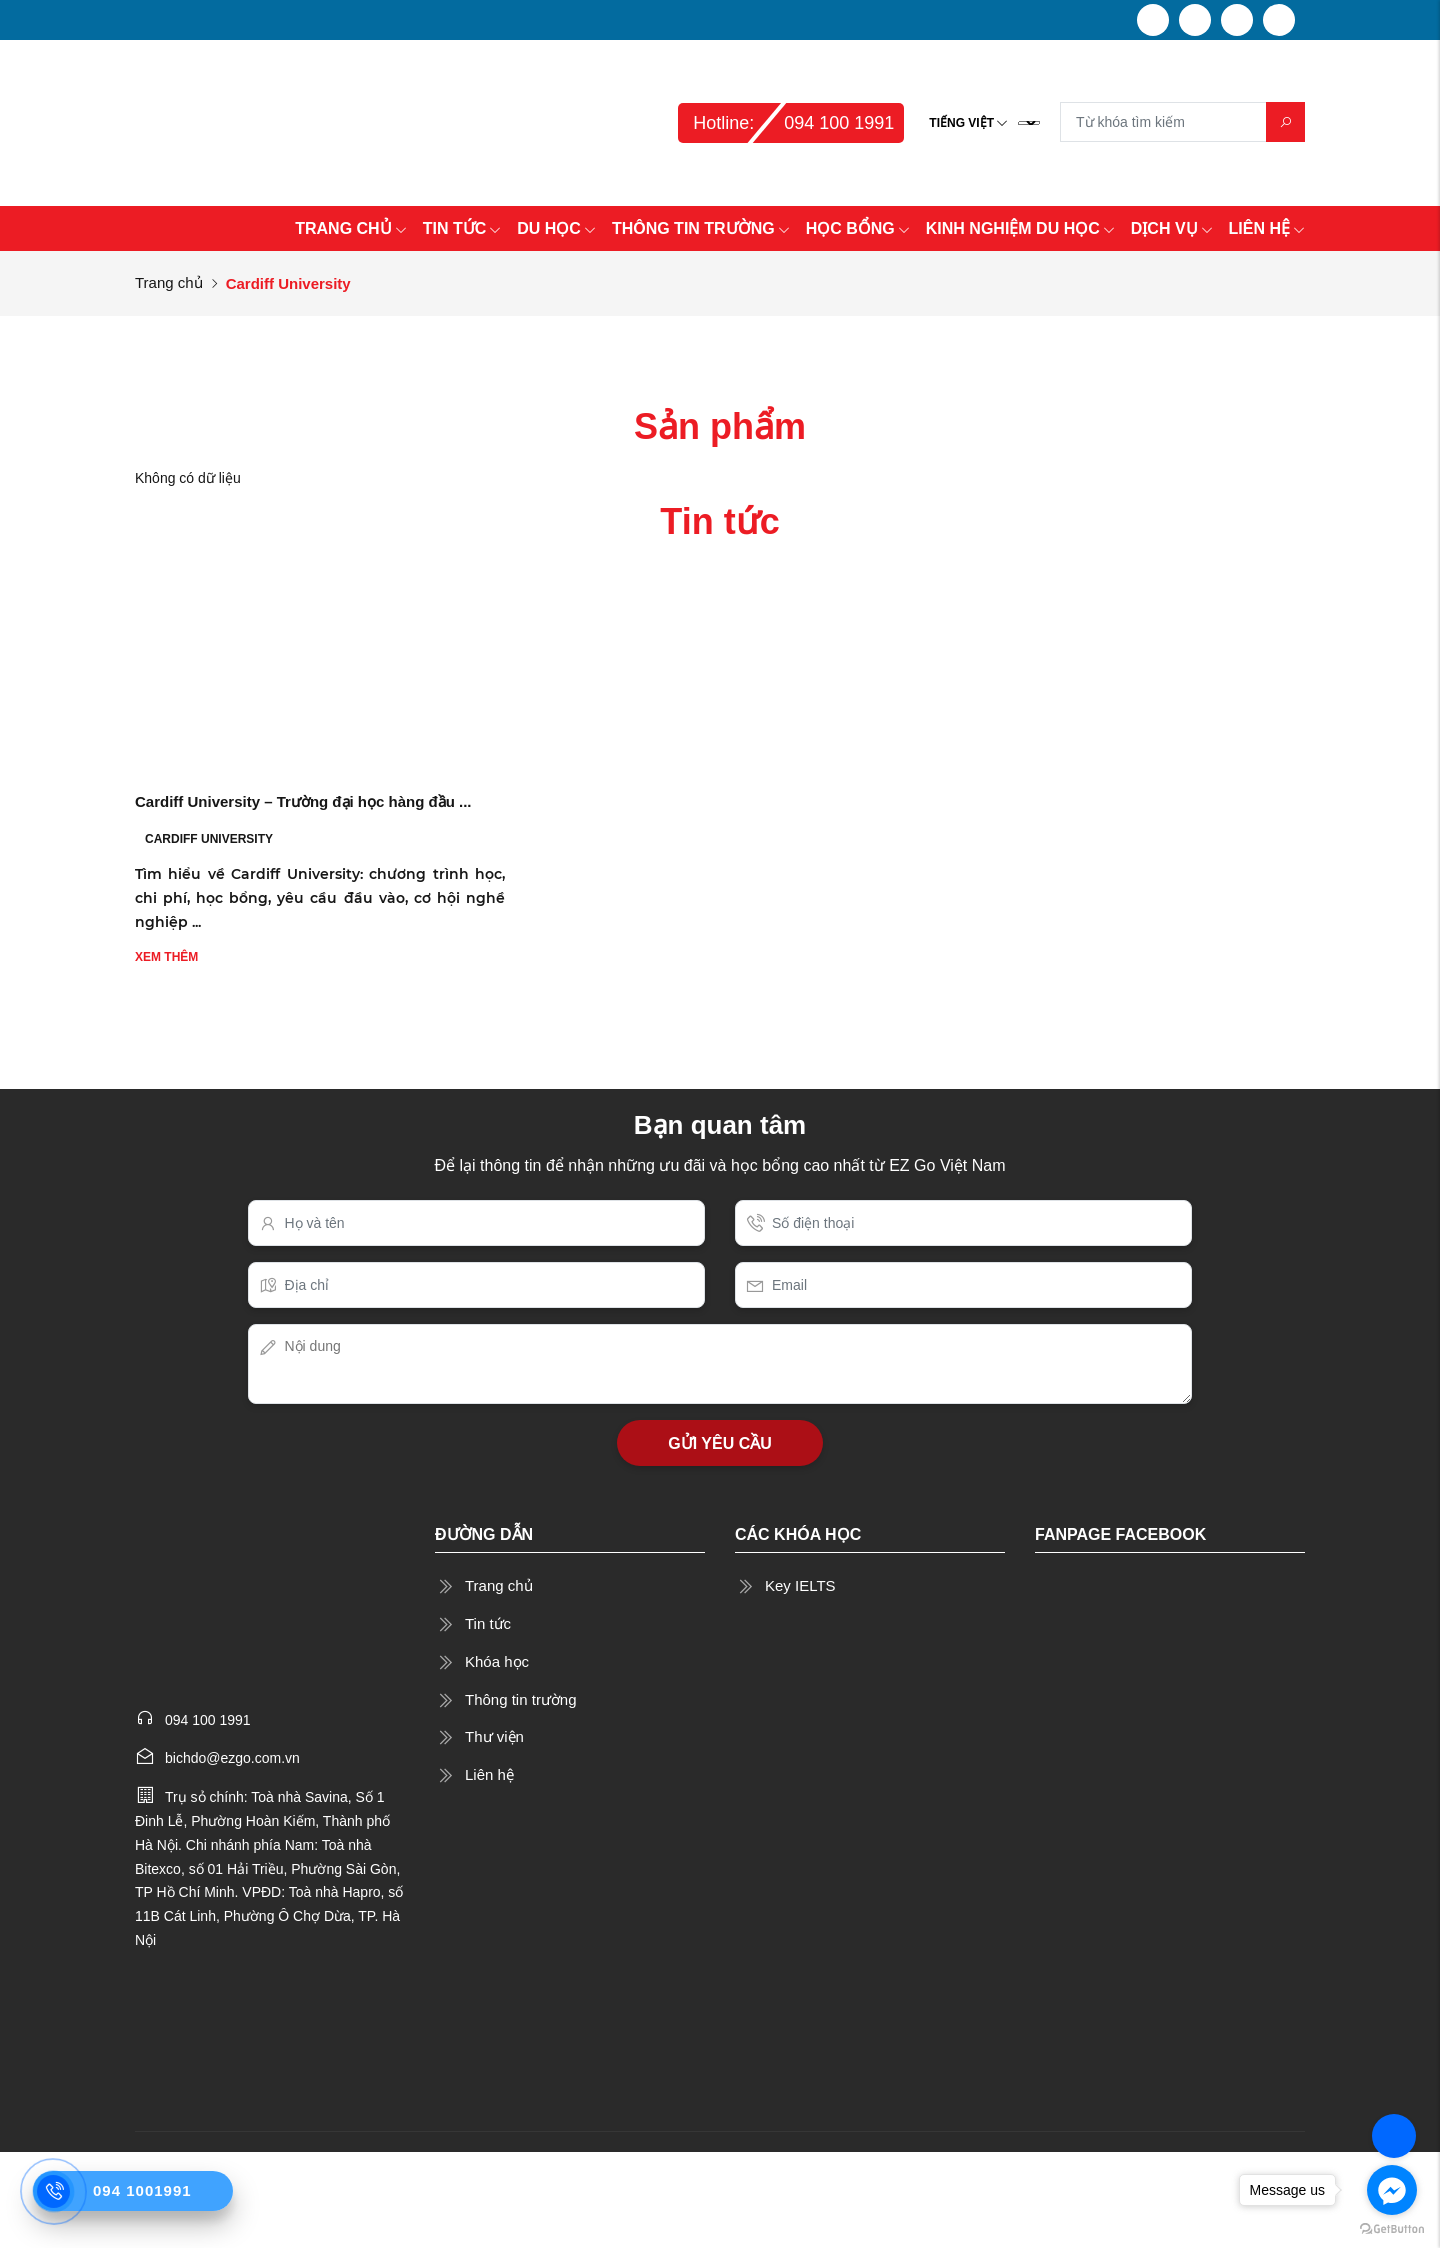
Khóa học (497, 1661)
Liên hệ (489, 1774)
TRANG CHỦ (350, 228)
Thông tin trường (521, 1699)
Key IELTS (800, 1585)
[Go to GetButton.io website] (1392, 2228)
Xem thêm (166, 957)
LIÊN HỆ (1267, 228)
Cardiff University (209, 839)
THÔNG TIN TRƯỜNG (701, 228)
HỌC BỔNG (858, 228)
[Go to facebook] (1392, 2190)
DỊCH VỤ (1172, 228)
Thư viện (494, 1736)
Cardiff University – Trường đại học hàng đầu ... (303, 801)
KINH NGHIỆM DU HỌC (1020, 228)
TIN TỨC (462, 228)
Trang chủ (169, 282)
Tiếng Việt (961, 123)
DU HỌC (556, 228)
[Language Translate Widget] (1029, 123)
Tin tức (488, 1623)
